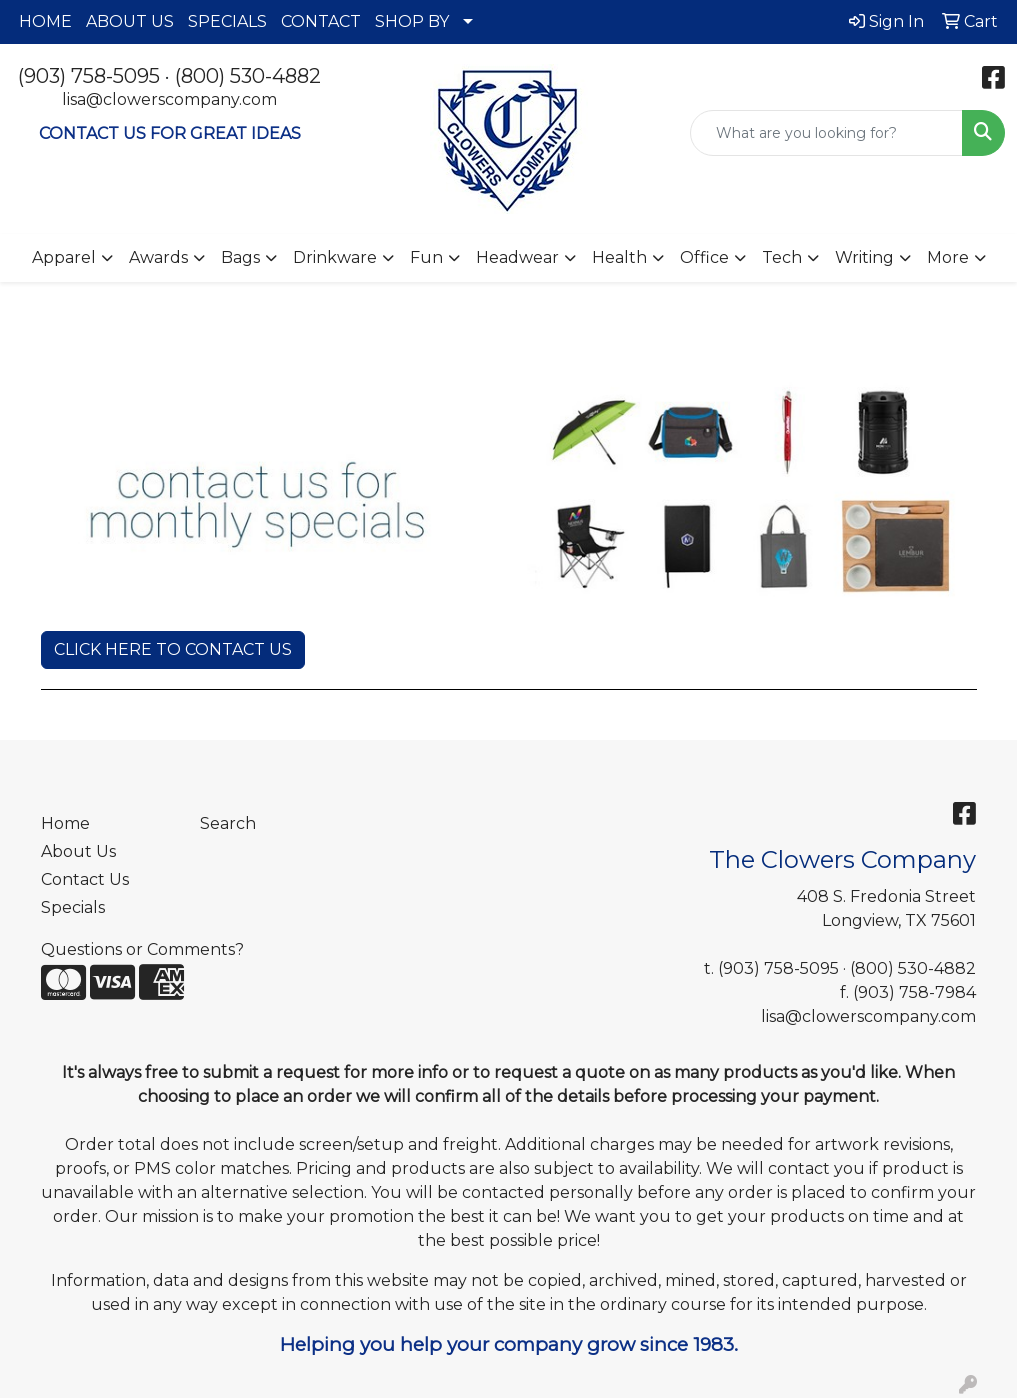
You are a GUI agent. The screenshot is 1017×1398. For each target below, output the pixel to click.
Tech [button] (782, 257)
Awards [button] (158, 257)
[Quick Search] (826, 133)
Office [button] (704, 257)
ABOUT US (130, 21)
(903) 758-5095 (89, 76)
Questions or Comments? (142, 949)
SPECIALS (227, 21)
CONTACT (321, 21)
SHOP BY (412, 21)
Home (65, 823)
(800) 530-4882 (248, 76)
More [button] (948, 257)
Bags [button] (240, 257)
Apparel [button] (64, 257)
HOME (45, 21)
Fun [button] (426, 257)
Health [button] (619, 257)
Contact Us (85, 879)
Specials (73, 907)
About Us (78, 851)
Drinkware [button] (335, 257)
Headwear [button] (517, 257)
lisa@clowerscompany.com (169, 99)
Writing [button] (864, 257)
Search (228, 823)
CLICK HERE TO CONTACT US (173, 649)
